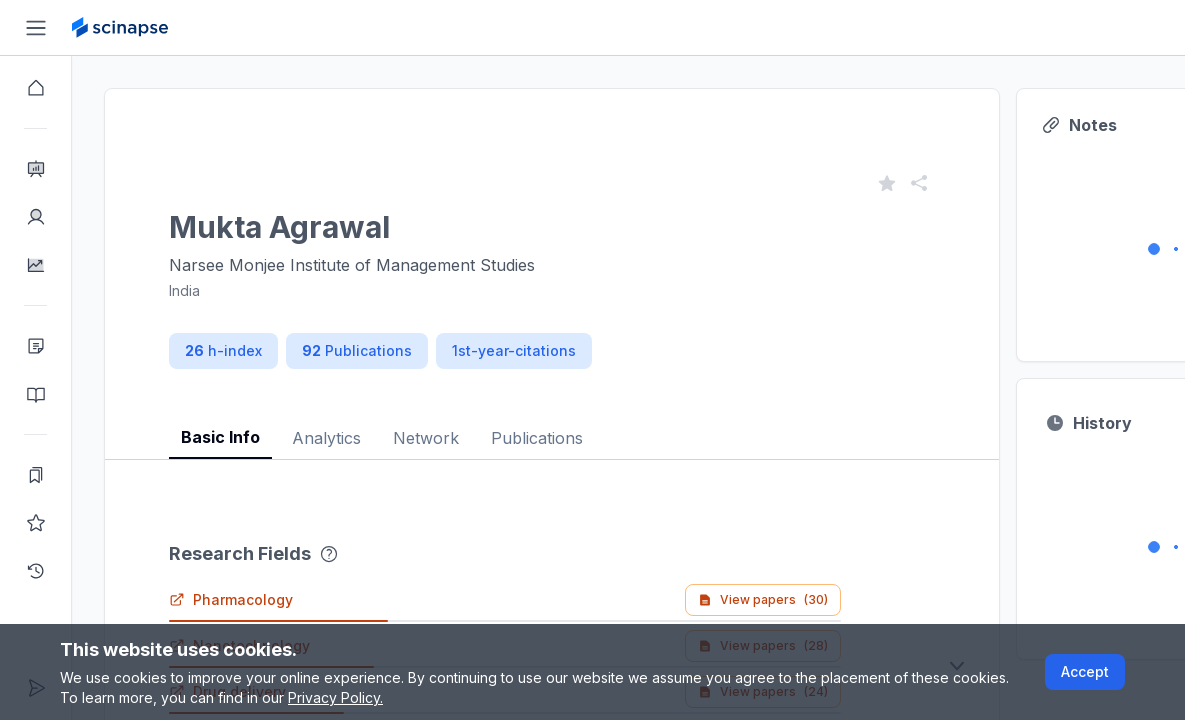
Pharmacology (231, 599)
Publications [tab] (537, 438)
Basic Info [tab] (220, 437)
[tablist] (552, 422)
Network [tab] (426, 438)
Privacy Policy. (335, 697)
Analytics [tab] (326, 438)
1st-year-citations (514, 350)
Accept (1085, 671)
